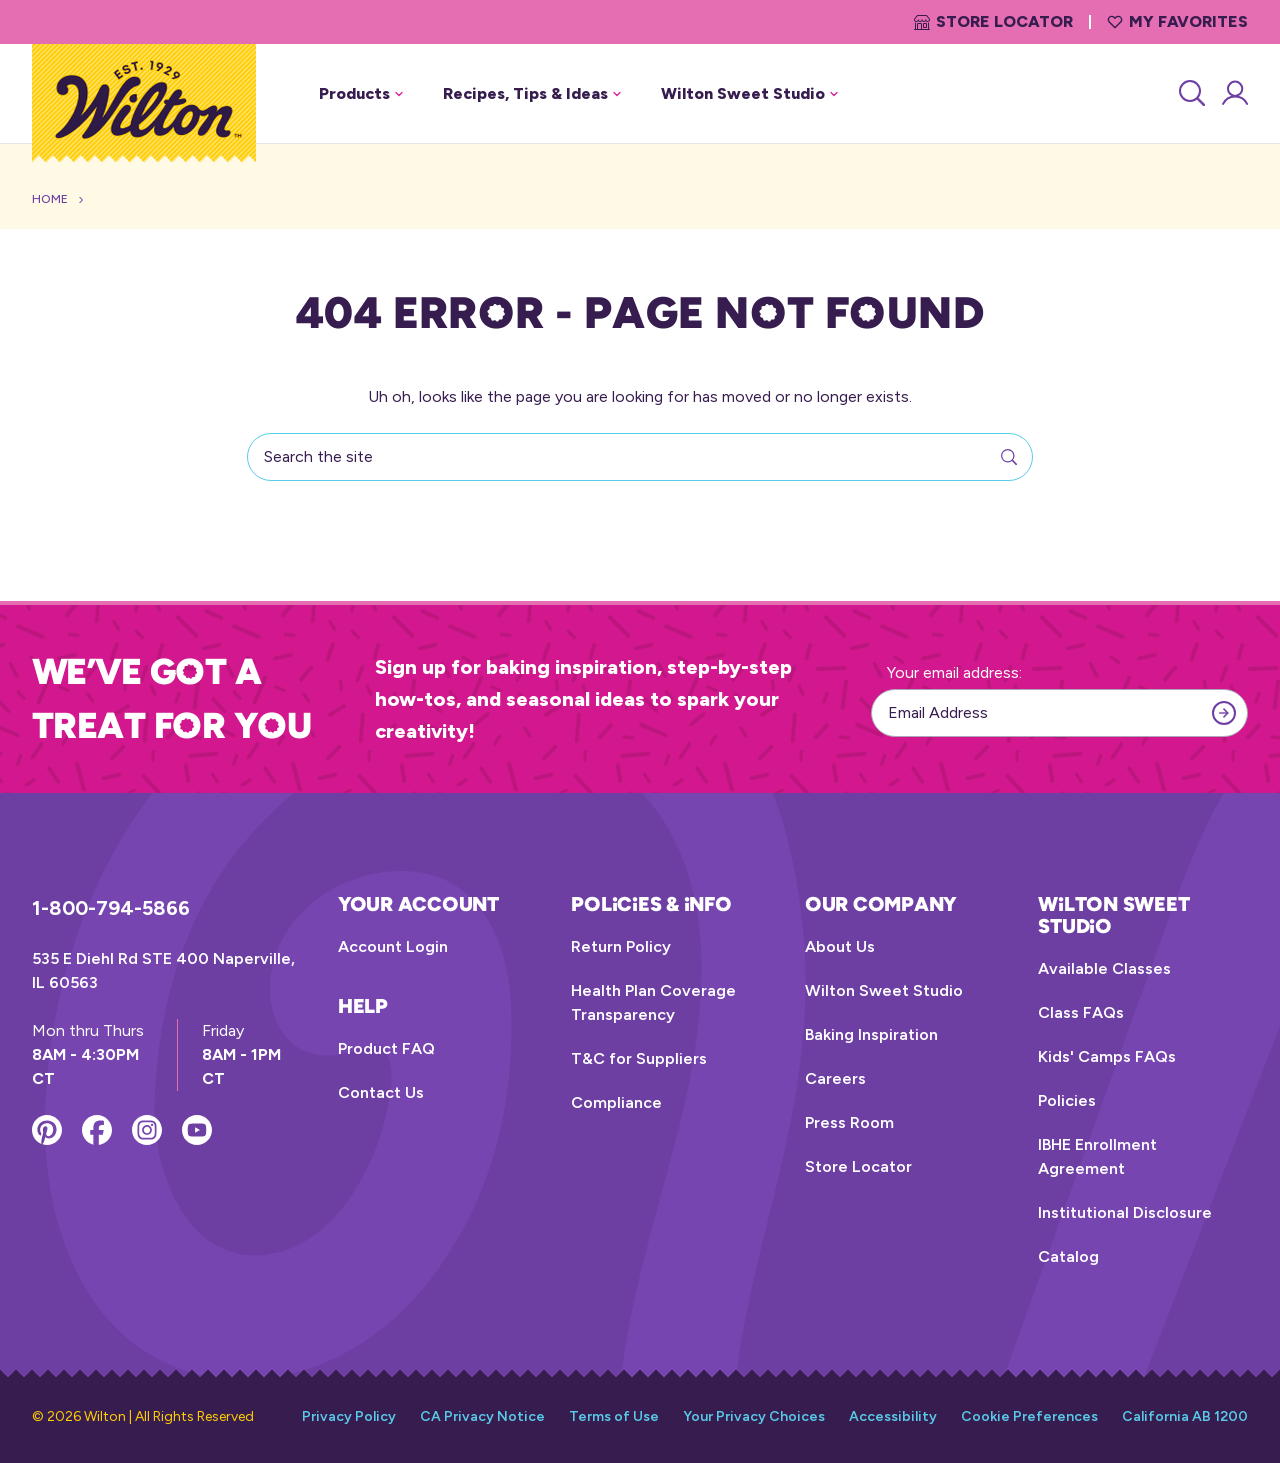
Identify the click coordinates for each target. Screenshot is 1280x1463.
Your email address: (954, 672)
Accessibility (893, 1416)
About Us (840, 946)
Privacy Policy (349, 1416)
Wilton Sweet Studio (884, 990)
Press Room (849, 1122)
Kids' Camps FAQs (1107, 1056)
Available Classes (1104, 968)
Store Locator (993, 21)
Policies (1067, 1100)
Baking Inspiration (871, 1034)
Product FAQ (386, 1048)
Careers (835, 1078)
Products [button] (361, 93)
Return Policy (621, 946)
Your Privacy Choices (754, 1416)
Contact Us (381, 1092)
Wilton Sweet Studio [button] (749, 93)
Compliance (616, 1102)
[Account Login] (1233, 94)
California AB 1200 (1185, 1416)
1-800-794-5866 (111, 908)
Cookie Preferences (1029, 1416)
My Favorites (1177, 21)
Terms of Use (614, 1416)
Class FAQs (1081, 1012)
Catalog (1068, 1256)
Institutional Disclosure (1125, 1212)
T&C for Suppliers (639, 1058)
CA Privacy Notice (482, 1416)
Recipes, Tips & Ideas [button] (532, 93)
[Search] (1190, 94)
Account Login (393, 946)
